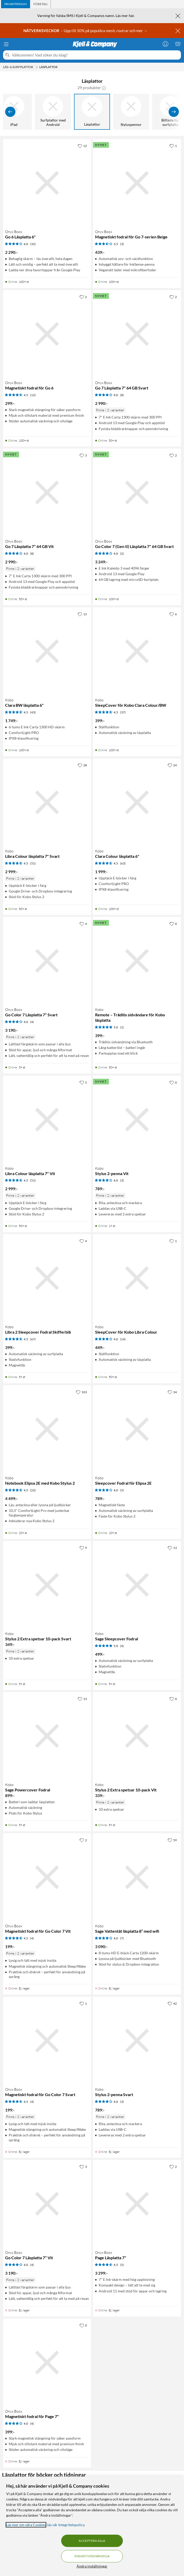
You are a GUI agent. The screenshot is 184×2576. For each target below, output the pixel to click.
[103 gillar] (81, 1392)
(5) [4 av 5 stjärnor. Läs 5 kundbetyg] (122, 1490)
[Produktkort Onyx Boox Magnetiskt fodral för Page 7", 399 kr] (47, 2362)
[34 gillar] (172, 1392)
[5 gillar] (83, 1082)
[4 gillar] (83, 923)
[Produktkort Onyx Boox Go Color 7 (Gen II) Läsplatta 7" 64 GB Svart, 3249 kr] (137, 492)
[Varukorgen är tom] (178, 44)
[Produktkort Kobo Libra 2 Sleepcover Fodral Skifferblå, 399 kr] (47, 1278)
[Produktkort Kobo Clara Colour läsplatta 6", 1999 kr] (137, 802)
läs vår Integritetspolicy (65, 2525)
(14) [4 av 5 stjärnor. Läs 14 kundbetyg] (123, 1339)
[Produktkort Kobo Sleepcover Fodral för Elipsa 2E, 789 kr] (137, 1429)
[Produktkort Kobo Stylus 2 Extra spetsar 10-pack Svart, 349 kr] (47, 1585)
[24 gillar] (172, 765)
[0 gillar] (173, 923)
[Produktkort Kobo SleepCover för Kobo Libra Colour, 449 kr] (137, 1278)
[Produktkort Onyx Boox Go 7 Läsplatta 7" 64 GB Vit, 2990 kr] (47, 492)
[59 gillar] (172, 1840)
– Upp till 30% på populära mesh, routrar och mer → (85, 30)
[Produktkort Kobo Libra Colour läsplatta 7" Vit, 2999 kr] (47, 1120)
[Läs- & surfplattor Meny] (36, 67)
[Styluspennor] (131, 111)
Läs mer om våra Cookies (26, 2525)
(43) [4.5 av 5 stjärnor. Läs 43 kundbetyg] (33, 712)
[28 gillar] (82, 765)
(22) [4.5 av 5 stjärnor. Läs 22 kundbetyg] (33, 1490)
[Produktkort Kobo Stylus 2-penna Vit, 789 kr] (137, 1120)
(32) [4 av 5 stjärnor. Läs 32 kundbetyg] (33, 244)
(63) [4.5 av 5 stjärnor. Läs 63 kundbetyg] (123, 863)
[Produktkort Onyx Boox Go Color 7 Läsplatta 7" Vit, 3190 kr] (47, 2204)
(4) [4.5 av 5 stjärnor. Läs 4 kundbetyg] (32, 1938)
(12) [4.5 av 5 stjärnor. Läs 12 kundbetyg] (33, 395)
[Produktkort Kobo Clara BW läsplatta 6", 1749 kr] (47, 651)
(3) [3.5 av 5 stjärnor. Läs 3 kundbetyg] (122, 244)
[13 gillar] (172, 1548)
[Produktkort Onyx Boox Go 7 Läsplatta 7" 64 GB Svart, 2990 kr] (137, 334)
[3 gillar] (83, 455)
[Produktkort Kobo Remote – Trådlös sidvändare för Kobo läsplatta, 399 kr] (137, 961)
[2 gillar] (83, 297)
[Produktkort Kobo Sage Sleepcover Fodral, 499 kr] (137, 1585)
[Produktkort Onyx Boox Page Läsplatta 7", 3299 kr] (137, 2204)
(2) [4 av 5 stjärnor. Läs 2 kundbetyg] (122, 553)
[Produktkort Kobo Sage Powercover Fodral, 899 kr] (47, 1736)
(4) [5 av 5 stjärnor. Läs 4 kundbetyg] (122, 1646)
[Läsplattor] (92, 111)
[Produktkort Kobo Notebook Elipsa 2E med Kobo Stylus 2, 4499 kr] (47, 1429)
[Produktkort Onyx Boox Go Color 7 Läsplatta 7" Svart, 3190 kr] (47, 961)
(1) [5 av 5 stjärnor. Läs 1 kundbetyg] (122, 1027)
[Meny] (6, 44)
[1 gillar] (173, 146)
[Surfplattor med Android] (53, 111)
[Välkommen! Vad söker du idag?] (95, 55)
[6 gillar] (173, 614)
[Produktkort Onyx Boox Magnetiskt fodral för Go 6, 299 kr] (47, 334)
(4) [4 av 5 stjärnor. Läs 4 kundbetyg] (32, 1022)
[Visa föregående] (10, 112)
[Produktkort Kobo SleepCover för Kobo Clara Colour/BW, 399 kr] (137, 651)
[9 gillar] (83, 1548)
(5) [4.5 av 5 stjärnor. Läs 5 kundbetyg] (122, 2265)
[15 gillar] (82, 614)
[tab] (15, 4)
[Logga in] (165, 44)
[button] (104, 88)
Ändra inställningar (92, 2566)
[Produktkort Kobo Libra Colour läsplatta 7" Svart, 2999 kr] (47, 802)
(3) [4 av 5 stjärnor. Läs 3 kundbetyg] (122, 1180)
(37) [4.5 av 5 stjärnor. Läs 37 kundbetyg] (123, 712)
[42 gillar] (172, 2003)
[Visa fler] (174, 112)
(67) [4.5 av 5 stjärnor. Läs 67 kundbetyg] (33, 1339)
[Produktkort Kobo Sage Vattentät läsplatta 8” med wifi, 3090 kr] (137, 1877)
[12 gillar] (82, 146)
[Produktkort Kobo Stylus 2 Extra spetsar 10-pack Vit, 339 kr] (137, 1736)
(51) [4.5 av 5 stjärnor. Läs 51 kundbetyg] (33, 863)
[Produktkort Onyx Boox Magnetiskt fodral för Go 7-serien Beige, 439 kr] (137, 183)
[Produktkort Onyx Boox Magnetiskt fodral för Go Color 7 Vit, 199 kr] (47, 1877)
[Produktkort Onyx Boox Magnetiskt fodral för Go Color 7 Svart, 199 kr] (47, 2041)
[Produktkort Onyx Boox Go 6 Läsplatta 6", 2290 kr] (47, 183)
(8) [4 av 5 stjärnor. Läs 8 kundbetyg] (122, 395)
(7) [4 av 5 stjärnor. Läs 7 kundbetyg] (122, 1938)
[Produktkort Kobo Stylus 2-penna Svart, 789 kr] (137, 2041)
